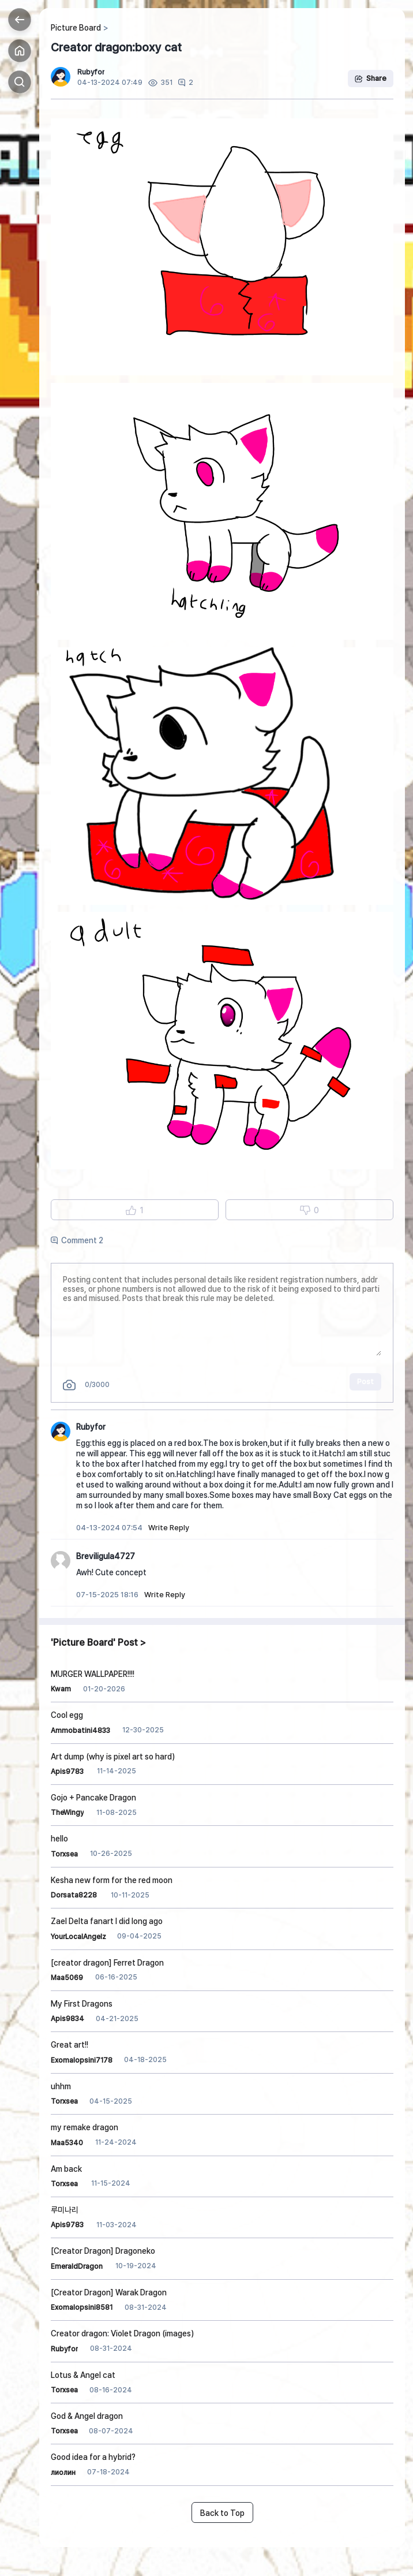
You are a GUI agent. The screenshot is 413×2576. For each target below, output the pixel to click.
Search (19, 82)
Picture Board (76, 27)
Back (19, 19)
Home (19, 50)
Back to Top (222, 2513)
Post (365, 1381)
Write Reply (168, 1527)
